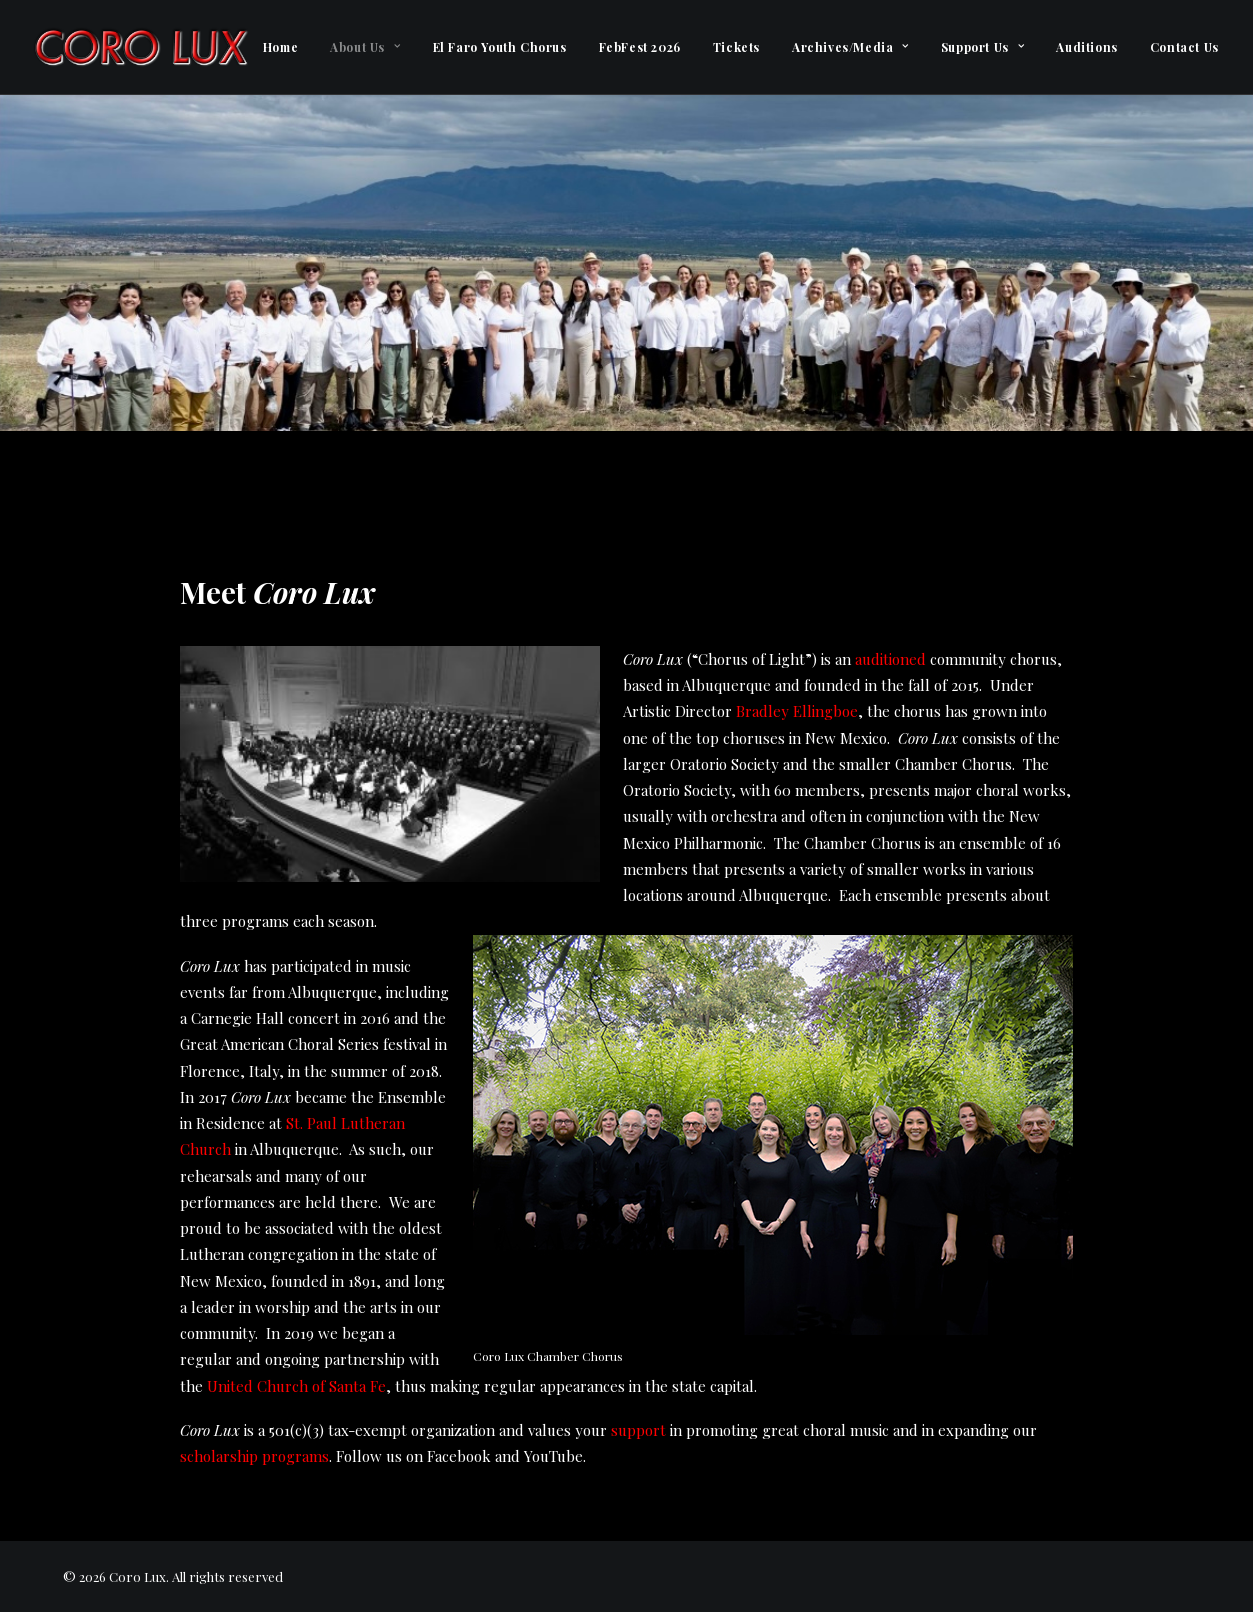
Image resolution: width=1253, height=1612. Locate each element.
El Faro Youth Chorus (500, 47)
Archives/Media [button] (850, 47)
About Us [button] (365, 47)
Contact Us (1184, 47)
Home (280, 47)
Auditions (1086, 47)
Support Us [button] (982, 47)
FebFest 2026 (640, 47)
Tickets (736, 47)
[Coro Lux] (141, 47)
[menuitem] (280, 47)
